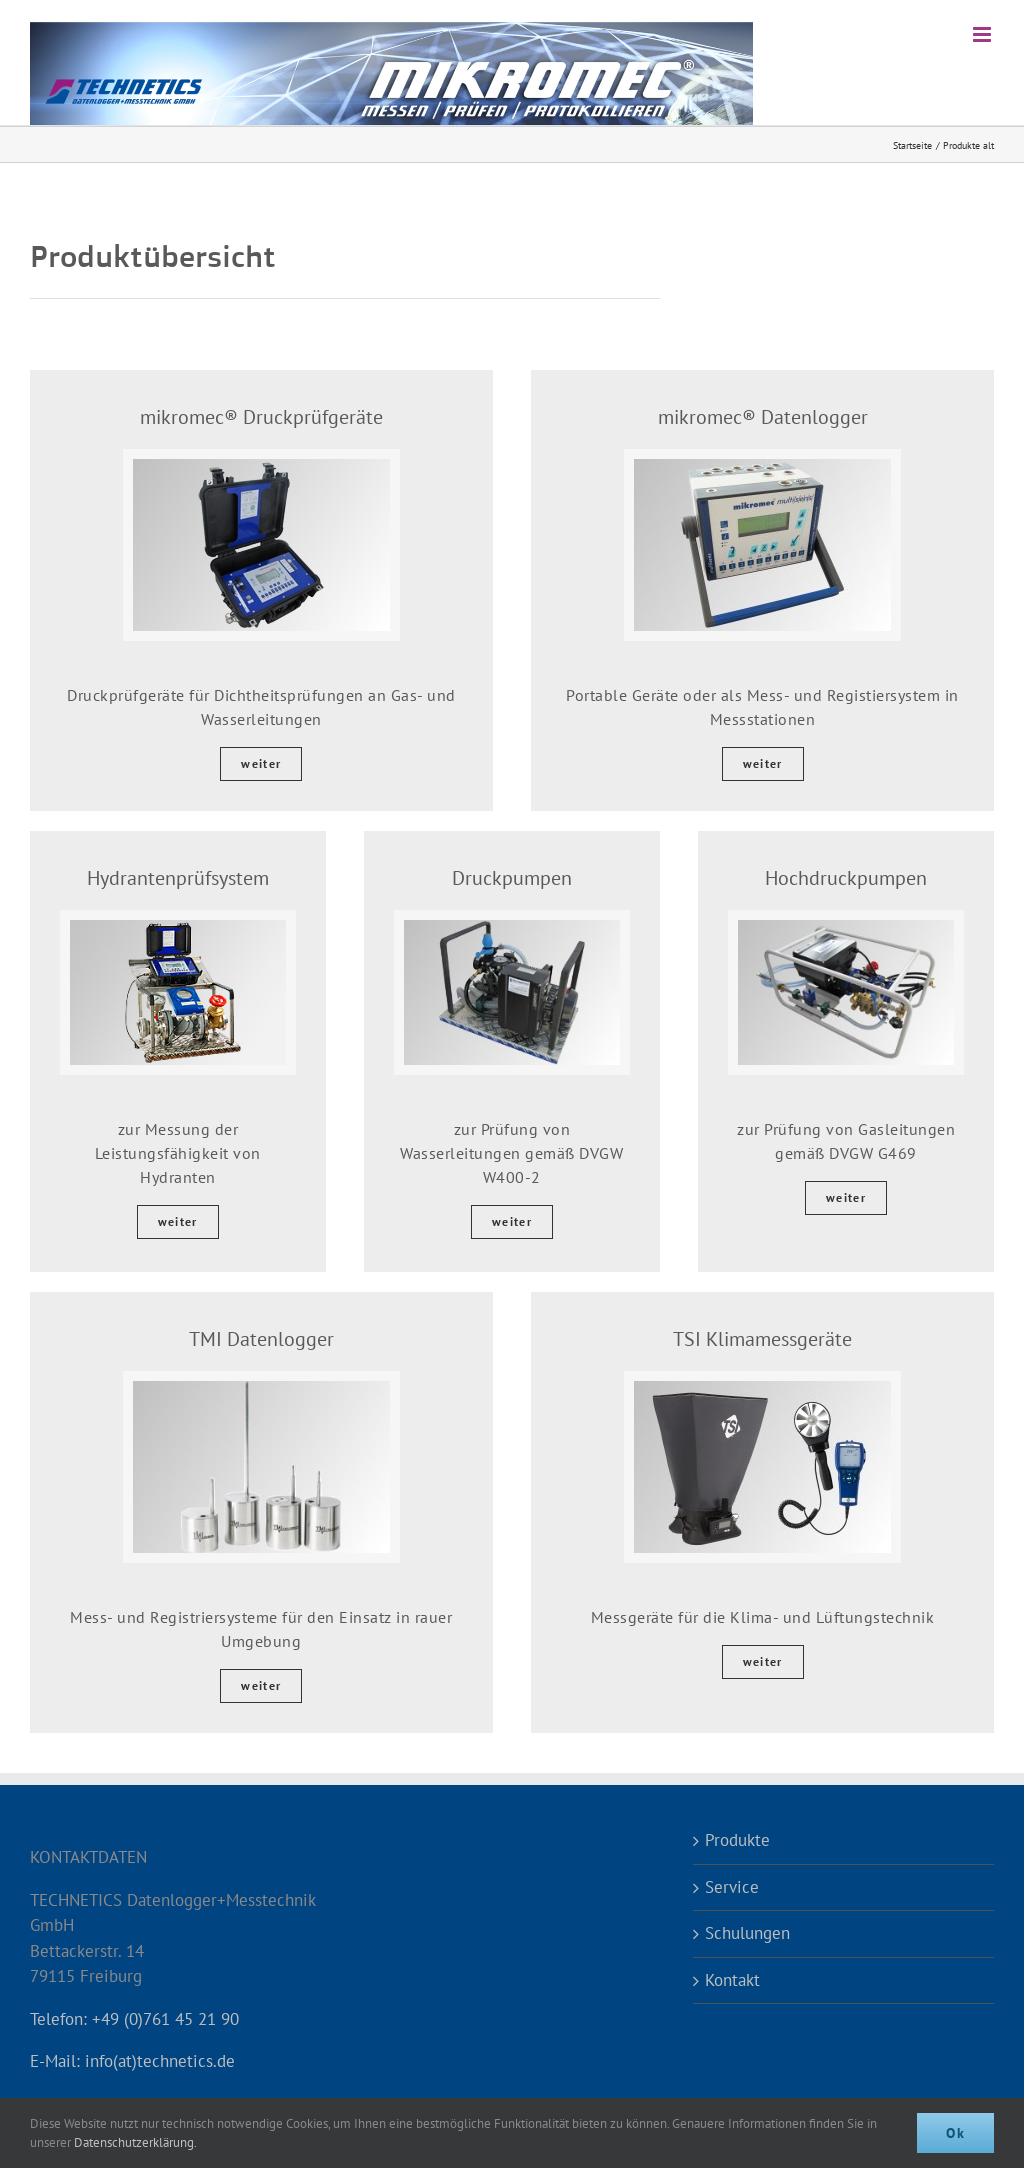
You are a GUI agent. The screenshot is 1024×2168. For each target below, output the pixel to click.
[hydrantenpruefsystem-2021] (178, 928)
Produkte (737, 1840)
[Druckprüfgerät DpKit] (261, 467)
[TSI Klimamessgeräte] (762, 1389)
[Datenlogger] (762, 467)
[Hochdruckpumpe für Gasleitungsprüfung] (846, 928)
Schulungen (747, 1933)
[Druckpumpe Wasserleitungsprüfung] (512, 928)
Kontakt (732, 1980)
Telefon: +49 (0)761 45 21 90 (134, 2019)
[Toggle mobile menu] (983, 34)
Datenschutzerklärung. (135, 2142)
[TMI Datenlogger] (261, 1389)
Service (732, 1887)
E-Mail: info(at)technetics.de (132, 2061)
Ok (955, 2133)
